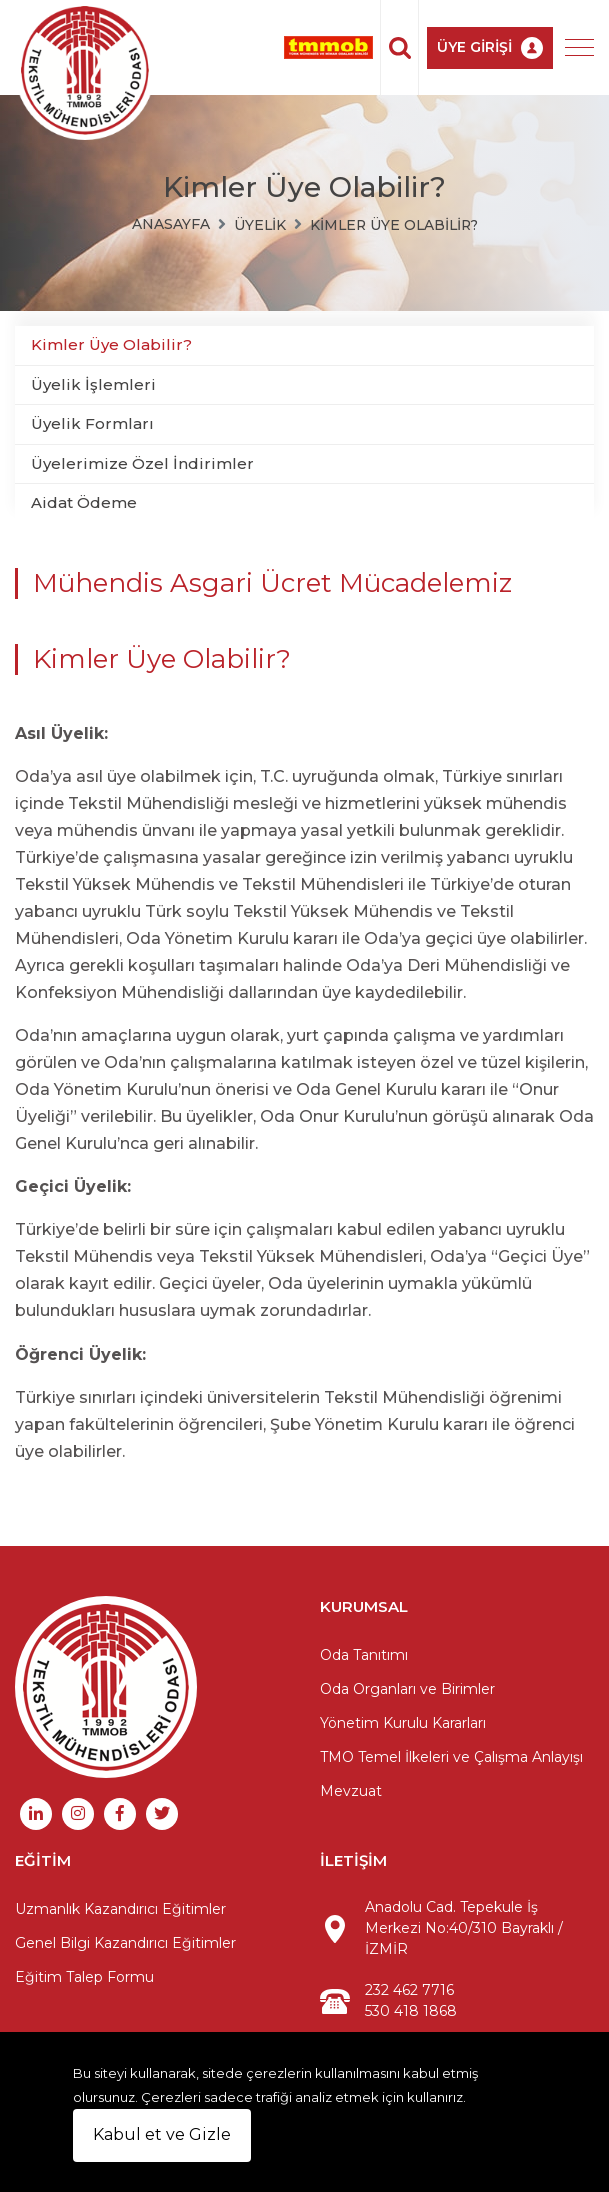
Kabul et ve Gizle (162, 2134)
